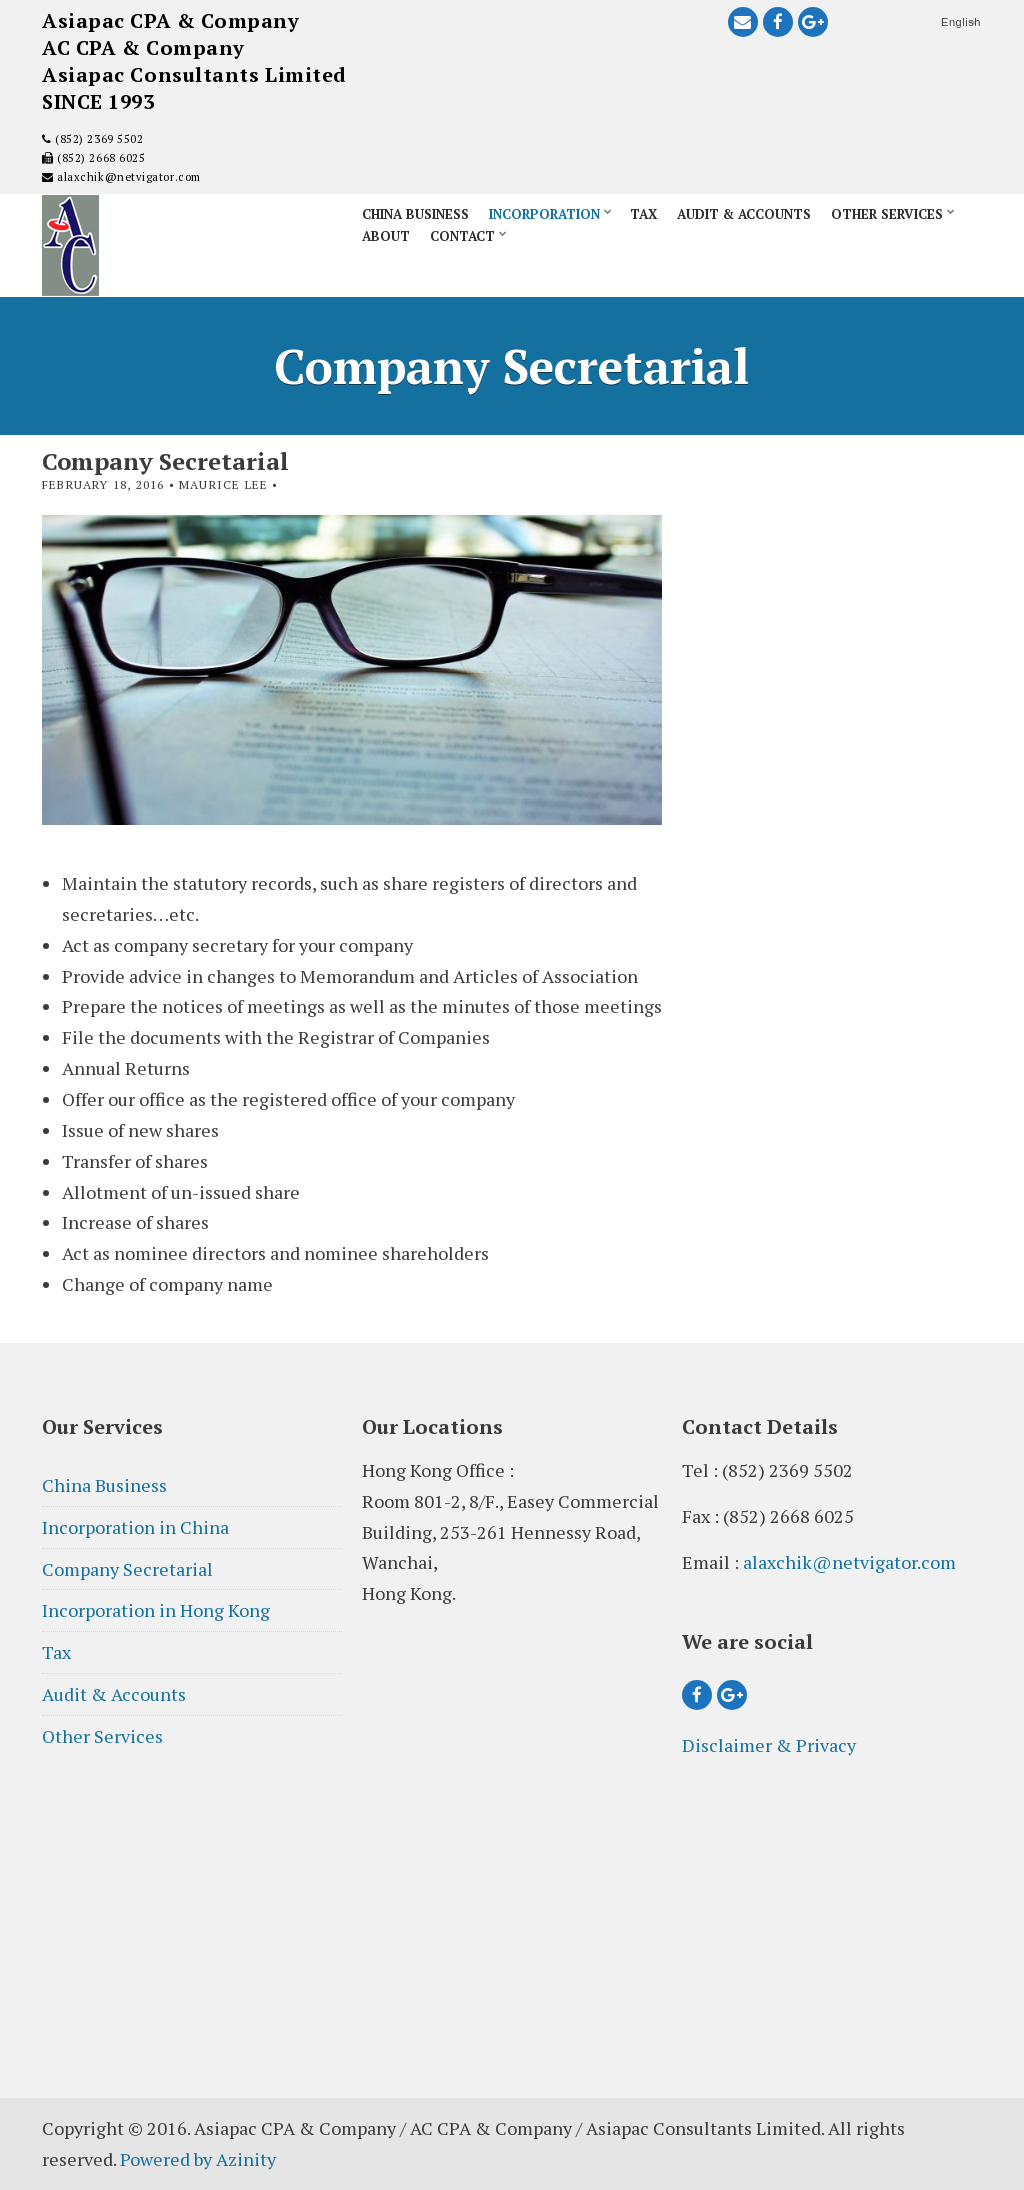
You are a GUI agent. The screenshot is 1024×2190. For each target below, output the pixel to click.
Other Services (887, 214)
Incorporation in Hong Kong (156, 1610)
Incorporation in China (135, 1527)
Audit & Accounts (744, 214)
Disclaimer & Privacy (769, 1745)
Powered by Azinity (198, 2159)
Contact (462, 236)
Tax (643, 214)
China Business (415, 214)
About (386, 236)
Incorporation (544, 214)
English (961, 22)
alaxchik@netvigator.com (127, 177)
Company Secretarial (127, 1569)
